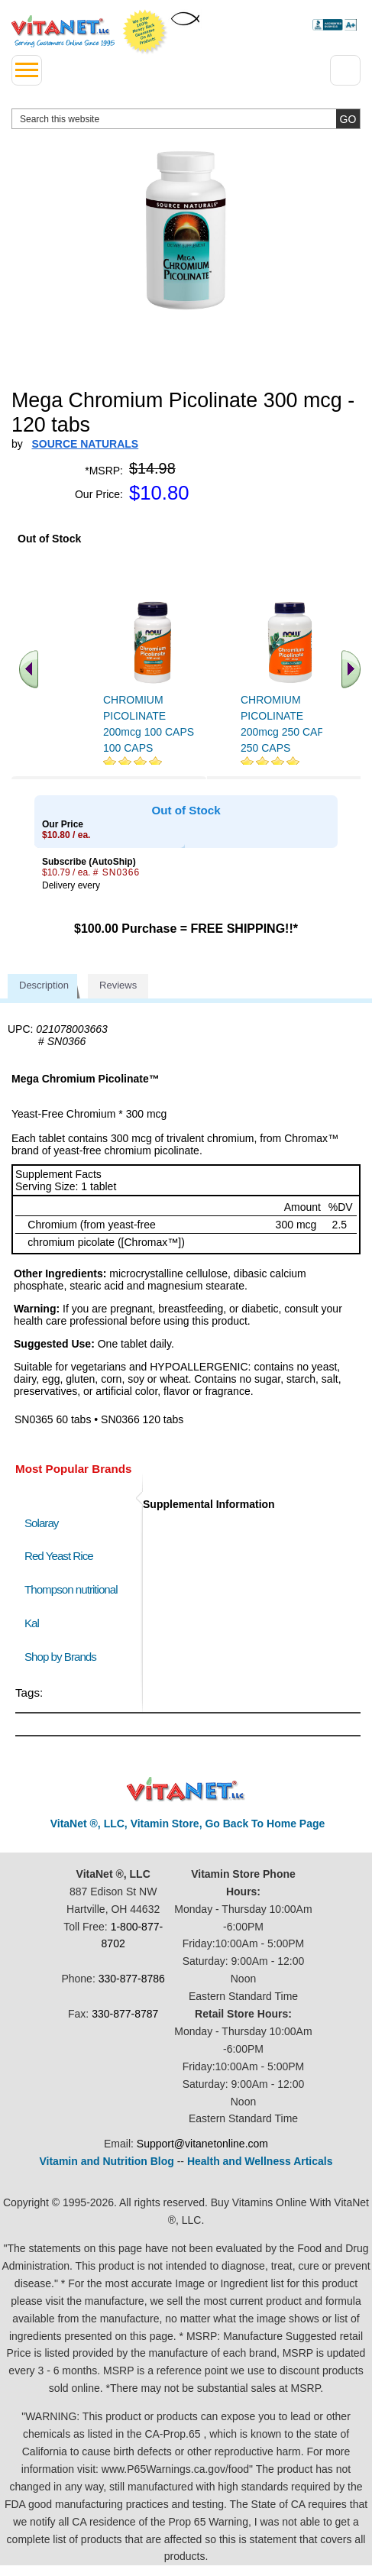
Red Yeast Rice (58, 1555)
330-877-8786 (132, 1978)
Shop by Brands (63, 1656)
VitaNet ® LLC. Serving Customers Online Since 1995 (63, 31)
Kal (31, 1622)
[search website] (186, 118)
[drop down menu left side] (26, 70)
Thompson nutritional (71, 1589)
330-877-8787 (125, 2014)
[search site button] (348, 118)
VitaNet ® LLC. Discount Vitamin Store (186, 1789)
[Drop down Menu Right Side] (345, 70)
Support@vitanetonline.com (202, 2143)
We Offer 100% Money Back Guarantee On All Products (145, 32)
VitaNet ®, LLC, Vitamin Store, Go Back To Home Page (187, 1823)
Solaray (41, 1522)
